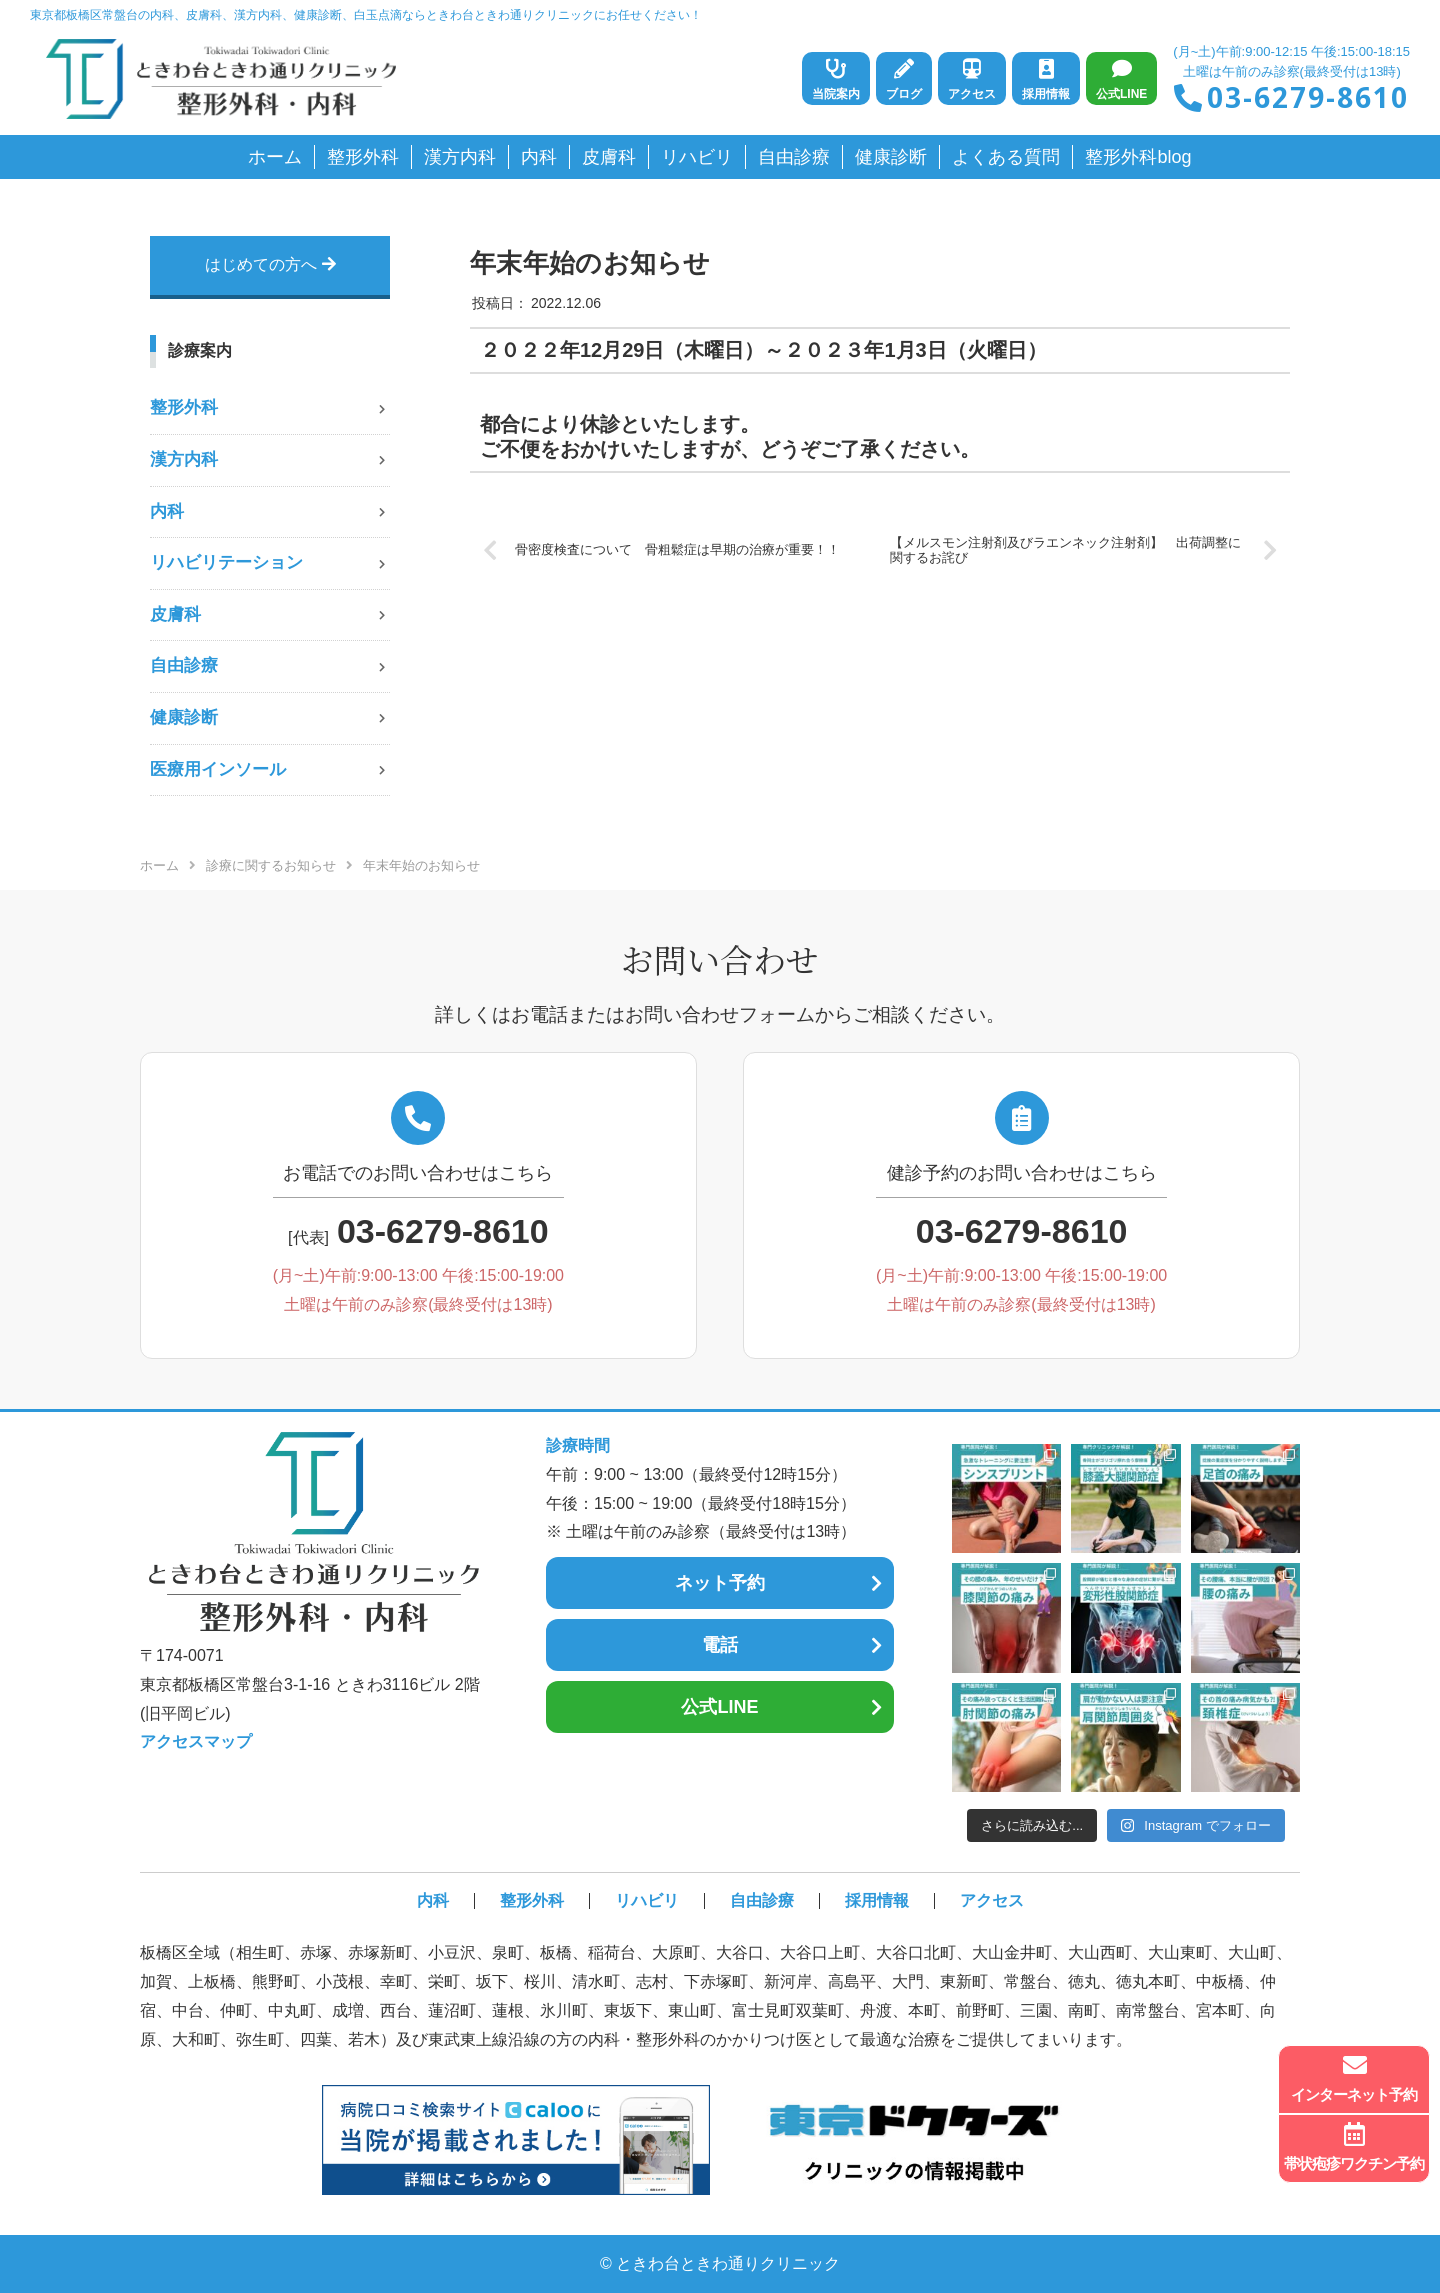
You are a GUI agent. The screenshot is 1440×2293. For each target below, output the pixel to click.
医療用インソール (218, 769)
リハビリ (647, 1901)
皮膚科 (175, 614)
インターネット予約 (1354, 2078)
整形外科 (184, 407)
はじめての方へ (270, 264)
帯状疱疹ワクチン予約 (1354, 2147)
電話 (720, 1645)
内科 (167, 511)
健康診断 (184, 717)
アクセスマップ (196, 1741)
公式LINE (719, 1707)
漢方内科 (184, 459)
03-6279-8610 (1308, 97)
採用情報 (877, 1901)
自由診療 (184, 665)
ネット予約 (720, 1583)
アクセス (992, 1901)
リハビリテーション (226, 562)
